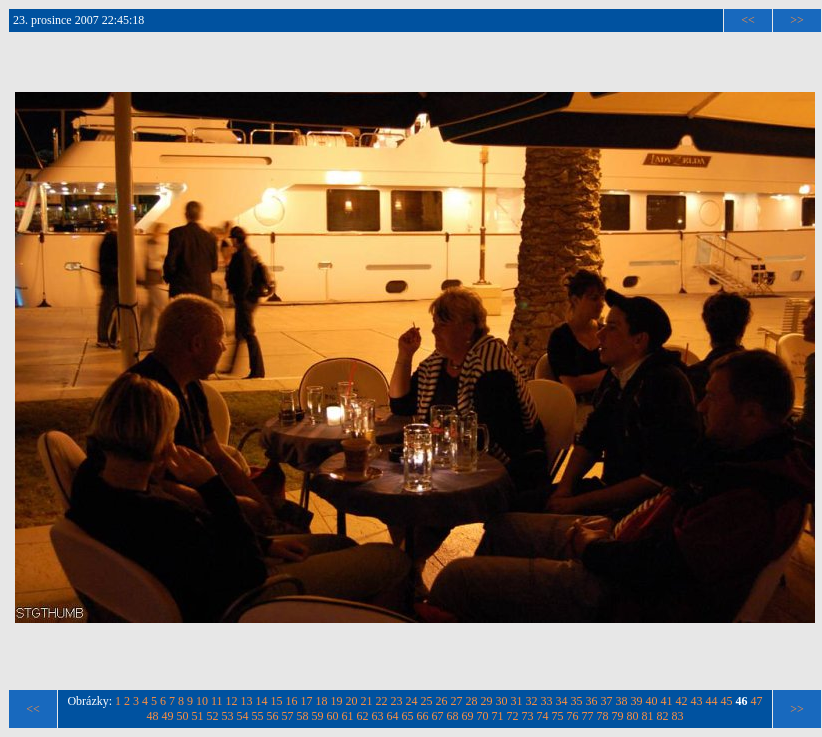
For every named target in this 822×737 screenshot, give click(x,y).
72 (513, 716)
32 (532, 701)
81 (648, 716)
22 (382, 701)
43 (697, 701)
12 (232, 701)
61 (348, 716)
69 (468, 716)
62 (363, 716)
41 (667, 701)
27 (457, 701)
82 (663, 716)
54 (243, 716)
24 (412, 701)
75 (558, 716)
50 (183, 716)
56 (273, 716)
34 (562, 701)
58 (303, 716)
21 (367, 701)
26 (442, 701)
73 (528, 716)
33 (547, 701)
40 (652, 701)
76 (573, 716)
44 (712, 701)
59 (318, 716)
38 (622, 701)
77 (588, 716)
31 (517, 701)
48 (153, 716)
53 (228, 716)
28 (472, 701)
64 (393, 716)
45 (727, 701)
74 (543, 716)
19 (337, 701)
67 (438, 716)
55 (258, 716)
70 (483, 716)
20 (352, 701)
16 (292, 701)
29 (487, 701)
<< (748, 20)
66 (423, 716)
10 (202, 701)
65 (408, 716)
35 (577, 701)
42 (682, 701)
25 (427, 701)
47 (757, 701)
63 (378, 716)
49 (168, 716)
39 (637, 701)
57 (288, 716)
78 (603, 716)
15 (277, 701)
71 (498, 716)
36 (592, 701)
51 (198, 716)
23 (397, 701)
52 (213, 716)
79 (618, 716)
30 (502, 701)
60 (333, 716)
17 (307, 701)
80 (633, 716)
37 (607, 701)
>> (797, 20)
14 (262, 701)
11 (217, 701)
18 (322, 701)
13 (247, 701)
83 (678, 716)
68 (453, 716)
